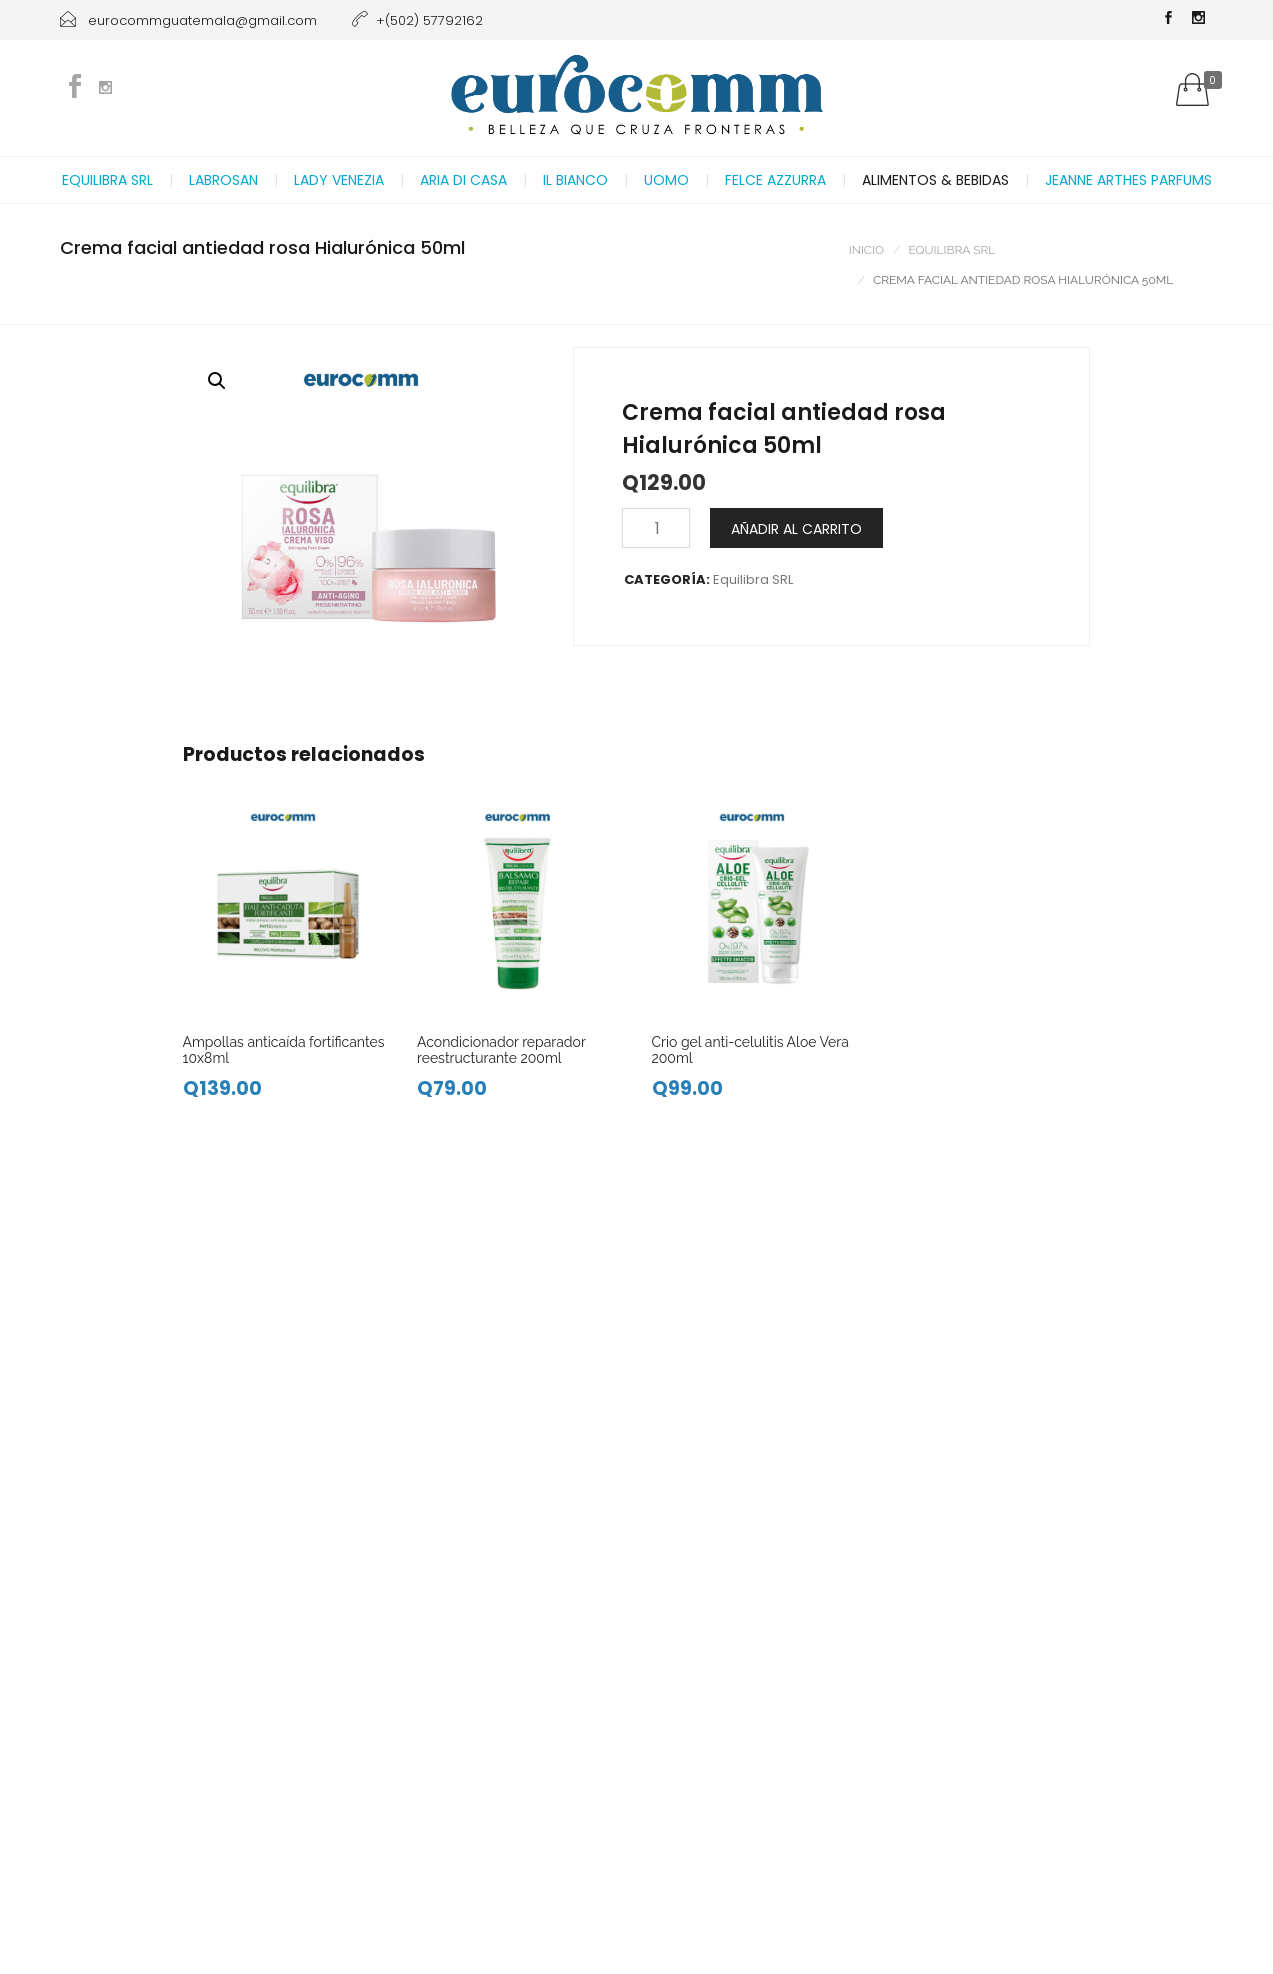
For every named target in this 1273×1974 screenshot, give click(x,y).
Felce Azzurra (775, 180)
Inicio (866, 250)
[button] (217, 381)
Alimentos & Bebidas (935, 180)
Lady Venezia (339, 180)
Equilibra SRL (107, 180)
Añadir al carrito (796, 529)
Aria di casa (463, 180)
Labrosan (223, 180)
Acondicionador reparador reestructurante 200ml (501, 1050)
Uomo (666, 180)
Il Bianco (575, 180)
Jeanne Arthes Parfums (1128, 180)
